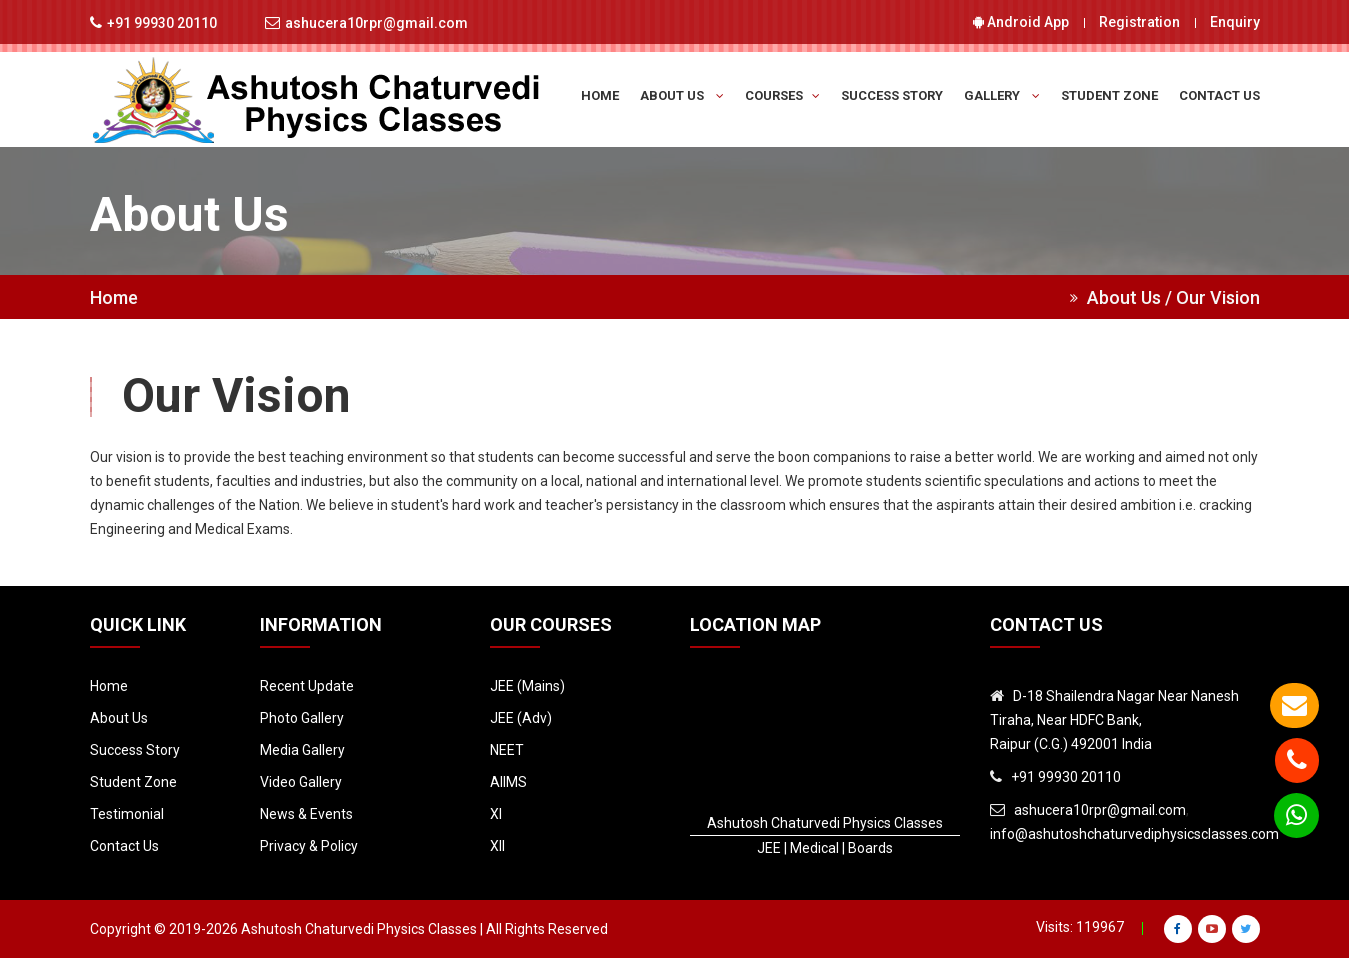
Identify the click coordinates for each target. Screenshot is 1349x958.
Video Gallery (301, 782)
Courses (782, 95)
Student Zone (1109, 95)
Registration (1139, 22)
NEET (507, 750)
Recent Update (307, 686)
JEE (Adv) (521, 718)
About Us (682, 95)
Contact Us (1219, 95)
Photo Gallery (302, 718)
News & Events (306, 814)
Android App (1021, 22)
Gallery (1002, 95)
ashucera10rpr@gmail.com (376, 23)
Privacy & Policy (309, 846)
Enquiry (1235, 22)
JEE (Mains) (527, 686)
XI (496, 814)
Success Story (892, 95)
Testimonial (127, 814)
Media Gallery (302, 750)
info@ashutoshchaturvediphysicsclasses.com (1134, 834)
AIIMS (508, 782)
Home (600, 95)
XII (497, 846)
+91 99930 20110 (162, 23)
